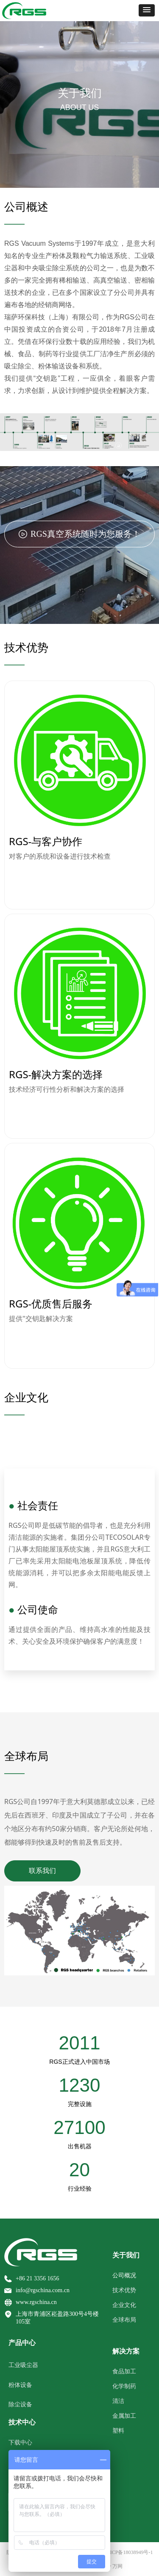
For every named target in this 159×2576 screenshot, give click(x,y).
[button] (147, 10)
